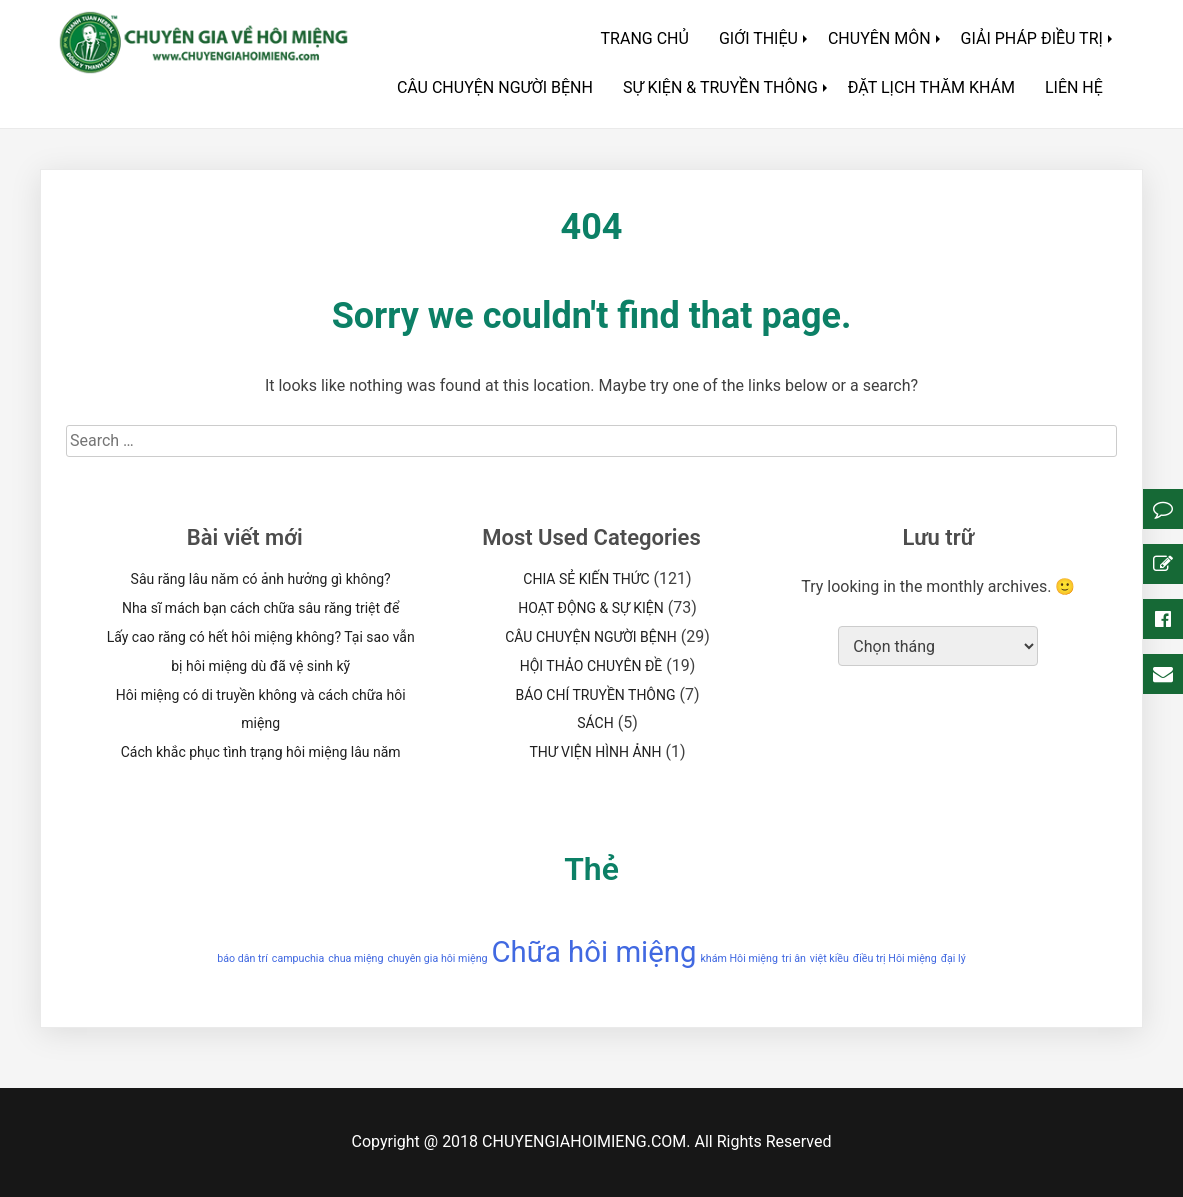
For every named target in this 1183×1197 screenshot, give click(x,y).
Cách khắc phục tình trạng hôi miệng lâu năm (261, 752)
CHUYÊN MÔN (879, 38)
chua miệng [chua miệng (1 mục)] (355, 958)
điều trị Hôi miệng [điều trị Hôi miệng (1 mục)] (895, 958)
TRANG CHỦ (645, 38)
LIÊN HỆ (1074, 87)
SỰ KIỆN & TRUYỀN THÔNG (720, 87)
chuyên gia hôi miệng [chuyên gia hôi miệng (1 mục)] (437, 958)
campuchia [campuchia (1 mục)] (298, 958)
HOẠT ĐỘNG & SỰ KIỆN (591, 608)
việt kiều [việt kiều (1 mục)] (829, 958)
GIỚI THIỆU (758, 38)
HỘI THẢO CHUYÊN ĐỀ (591, 666)
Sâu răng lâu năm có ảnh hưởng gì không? (261, 579)
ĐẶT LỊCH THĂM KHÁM (931, 87)
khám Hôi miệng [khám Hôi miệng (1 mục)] (738, 958)
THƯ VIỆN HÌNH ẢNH (595, 752)
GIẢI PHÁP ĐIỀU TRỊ (1032, 38)
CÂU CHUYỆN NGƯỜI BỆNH (495, 87)
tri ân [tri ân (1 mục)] (794, 958)
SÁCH (595, 723)
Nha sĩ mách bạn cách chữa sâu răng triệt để (260, 608)
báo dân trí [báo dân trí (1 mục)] (242, 958)
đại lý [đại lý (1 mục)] (953, 958)
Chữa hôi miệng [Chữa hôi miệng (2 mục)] (594, 952)
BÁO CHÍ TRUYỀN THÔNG (595, 695)
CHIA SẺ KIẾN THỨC (586, 579)
